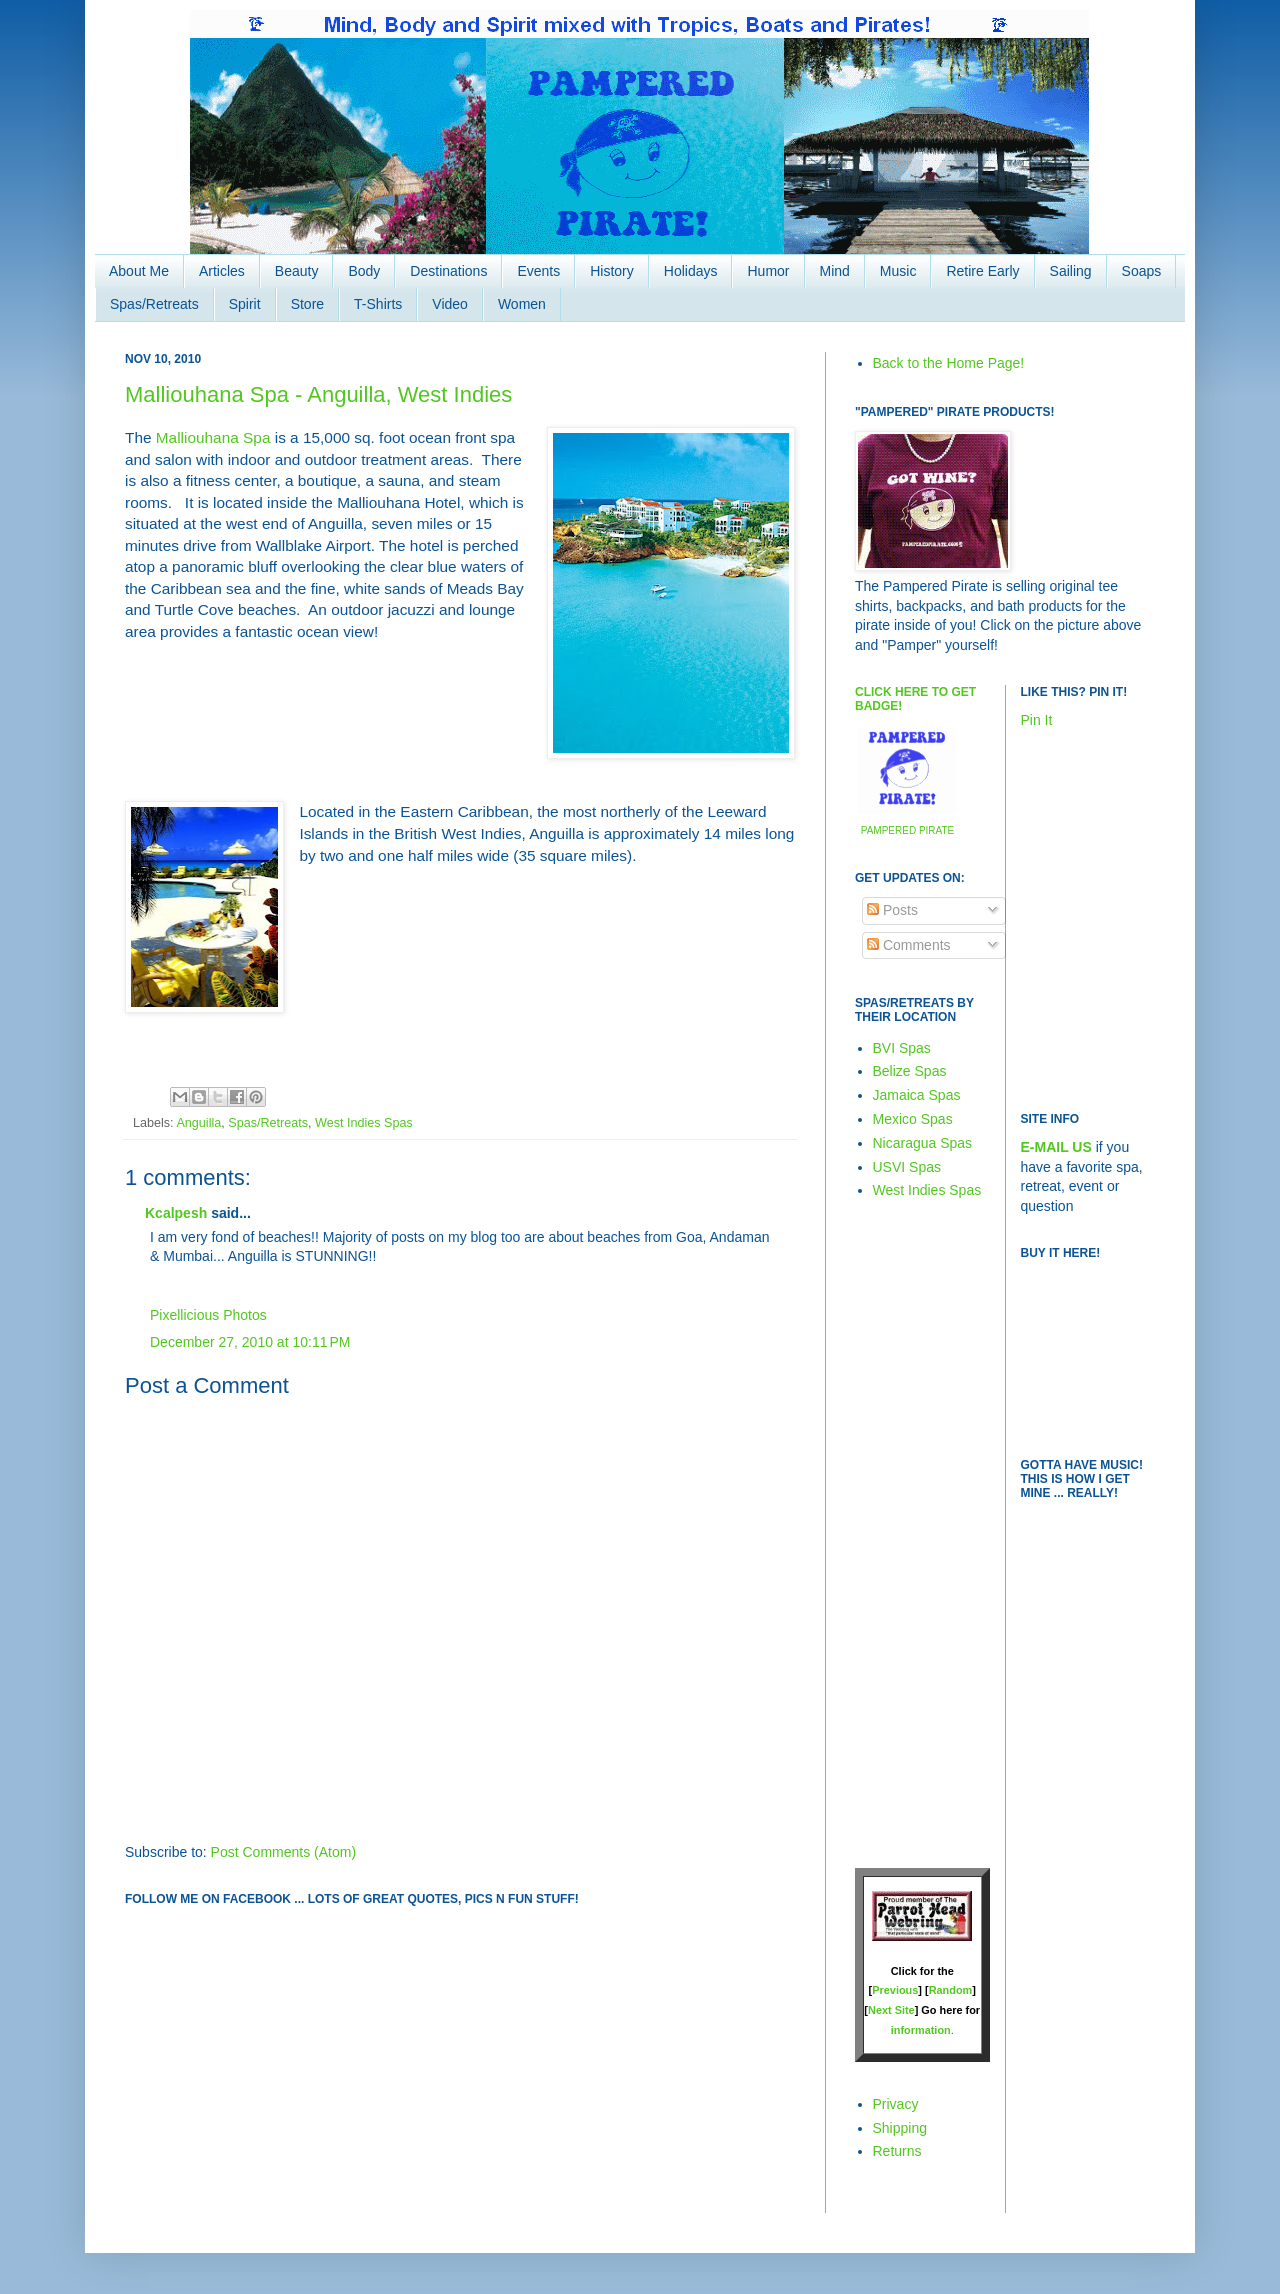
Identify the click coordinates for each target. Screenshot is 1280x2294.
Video (450, 304)
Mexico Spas (913, 1119)
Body (364, 271)
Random (951, 1990)
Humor (768, 271)
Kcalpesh (176, 1213)
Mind (835, 271)
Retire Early (982, 271)
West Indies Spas (364, 1123)
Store (307, 304)
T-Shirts (378, 304)
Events (538, 271)
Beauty (297, 271)
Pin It (1037, 720)
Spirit (245, 304)
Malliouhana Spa (213, 437)
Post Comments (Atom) (283, 1852)
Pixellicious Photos (208, 1315)
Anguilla (198, 1123)
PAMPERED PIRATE (908, 830)
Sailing (1071, 271)
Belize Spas (910, 1071)
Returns (897, 2151)
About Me (139, 271)
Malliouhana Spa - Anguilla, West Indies (318, 394)
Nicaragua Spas (923, 1143)
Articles (222, 271)
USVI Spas (907, 1167)
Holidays (691, 271)
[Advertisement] (915, 1533)
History (612, 271)
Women (522, 304)
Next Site (891, 2010)
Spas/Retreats (154, 304)
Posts (892, 910)
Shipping (900, 2128)
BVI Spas (902, 1048)
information (921, 2030)
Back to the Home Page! (949, 363)
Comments (909, 945)
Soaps (1142, 271)
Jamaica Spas (917, 1095)
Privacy (896, 2104)
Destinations (448, 271)
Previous (895, 1990)
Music (898, 271)
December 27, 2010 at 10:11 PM (250, 1342)
